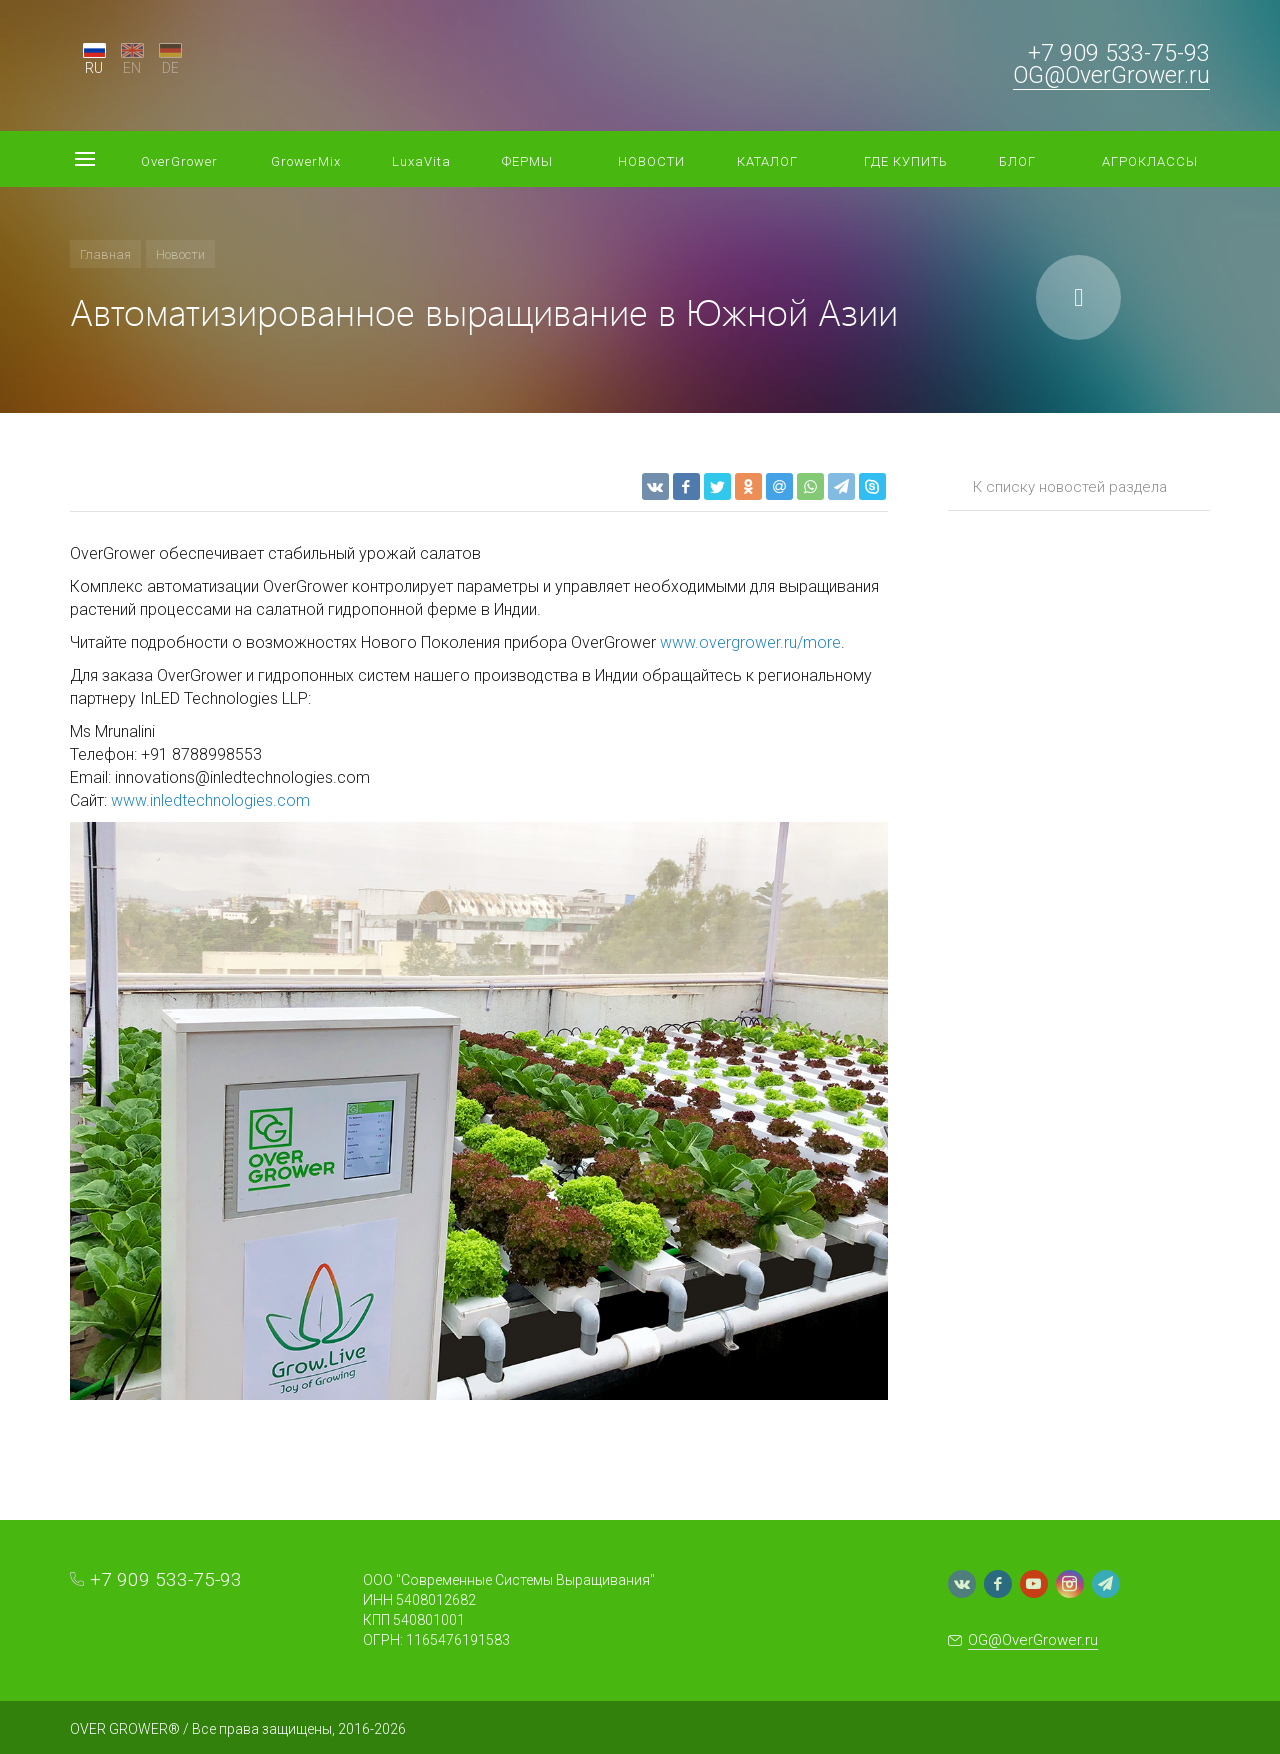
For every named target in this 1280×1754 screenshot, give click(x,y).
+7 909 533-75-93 (1119, 53)
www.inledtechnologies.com (210, 800)
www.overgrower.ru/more (750, 642)
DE (170, 68)
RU (94, 68)
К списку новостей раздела (1070, 487)
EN (132, 68)
